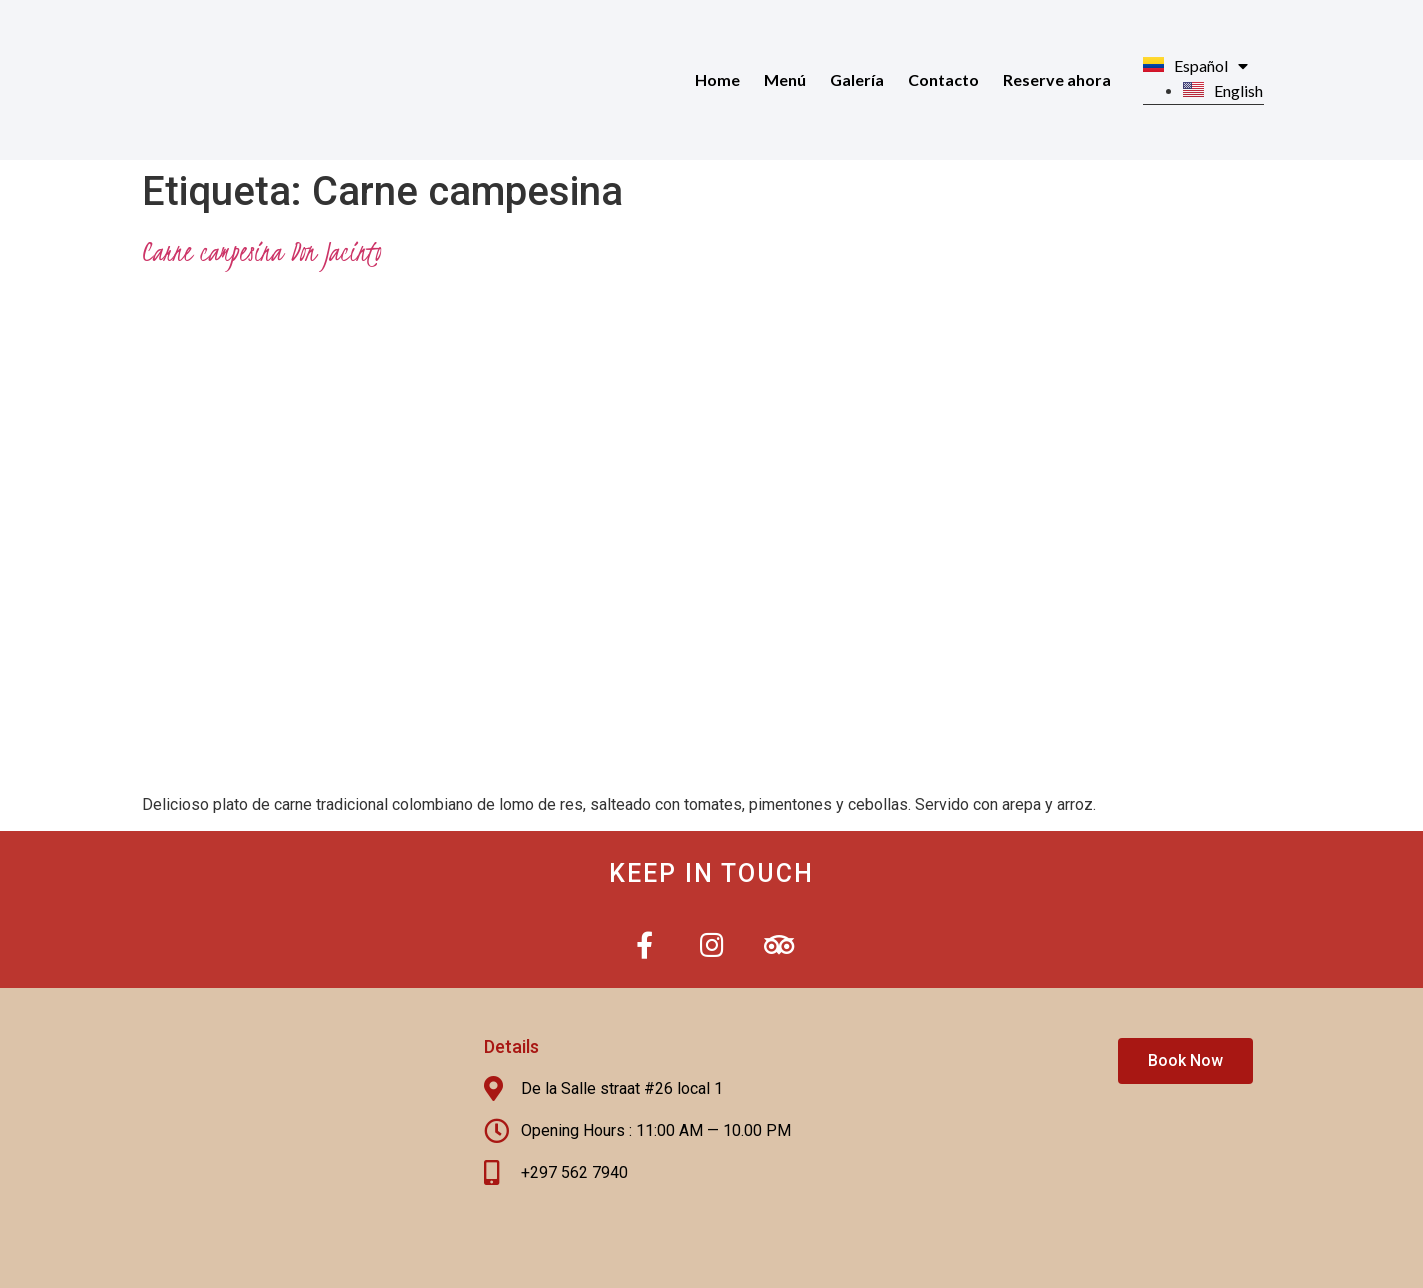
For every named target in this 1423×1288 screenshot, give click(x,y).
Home (717, 79)
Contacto (943, 79)
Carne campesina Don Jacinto (262, 251)
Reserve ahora (1057, 79)
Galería (857, 79)
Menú (785, 79)
